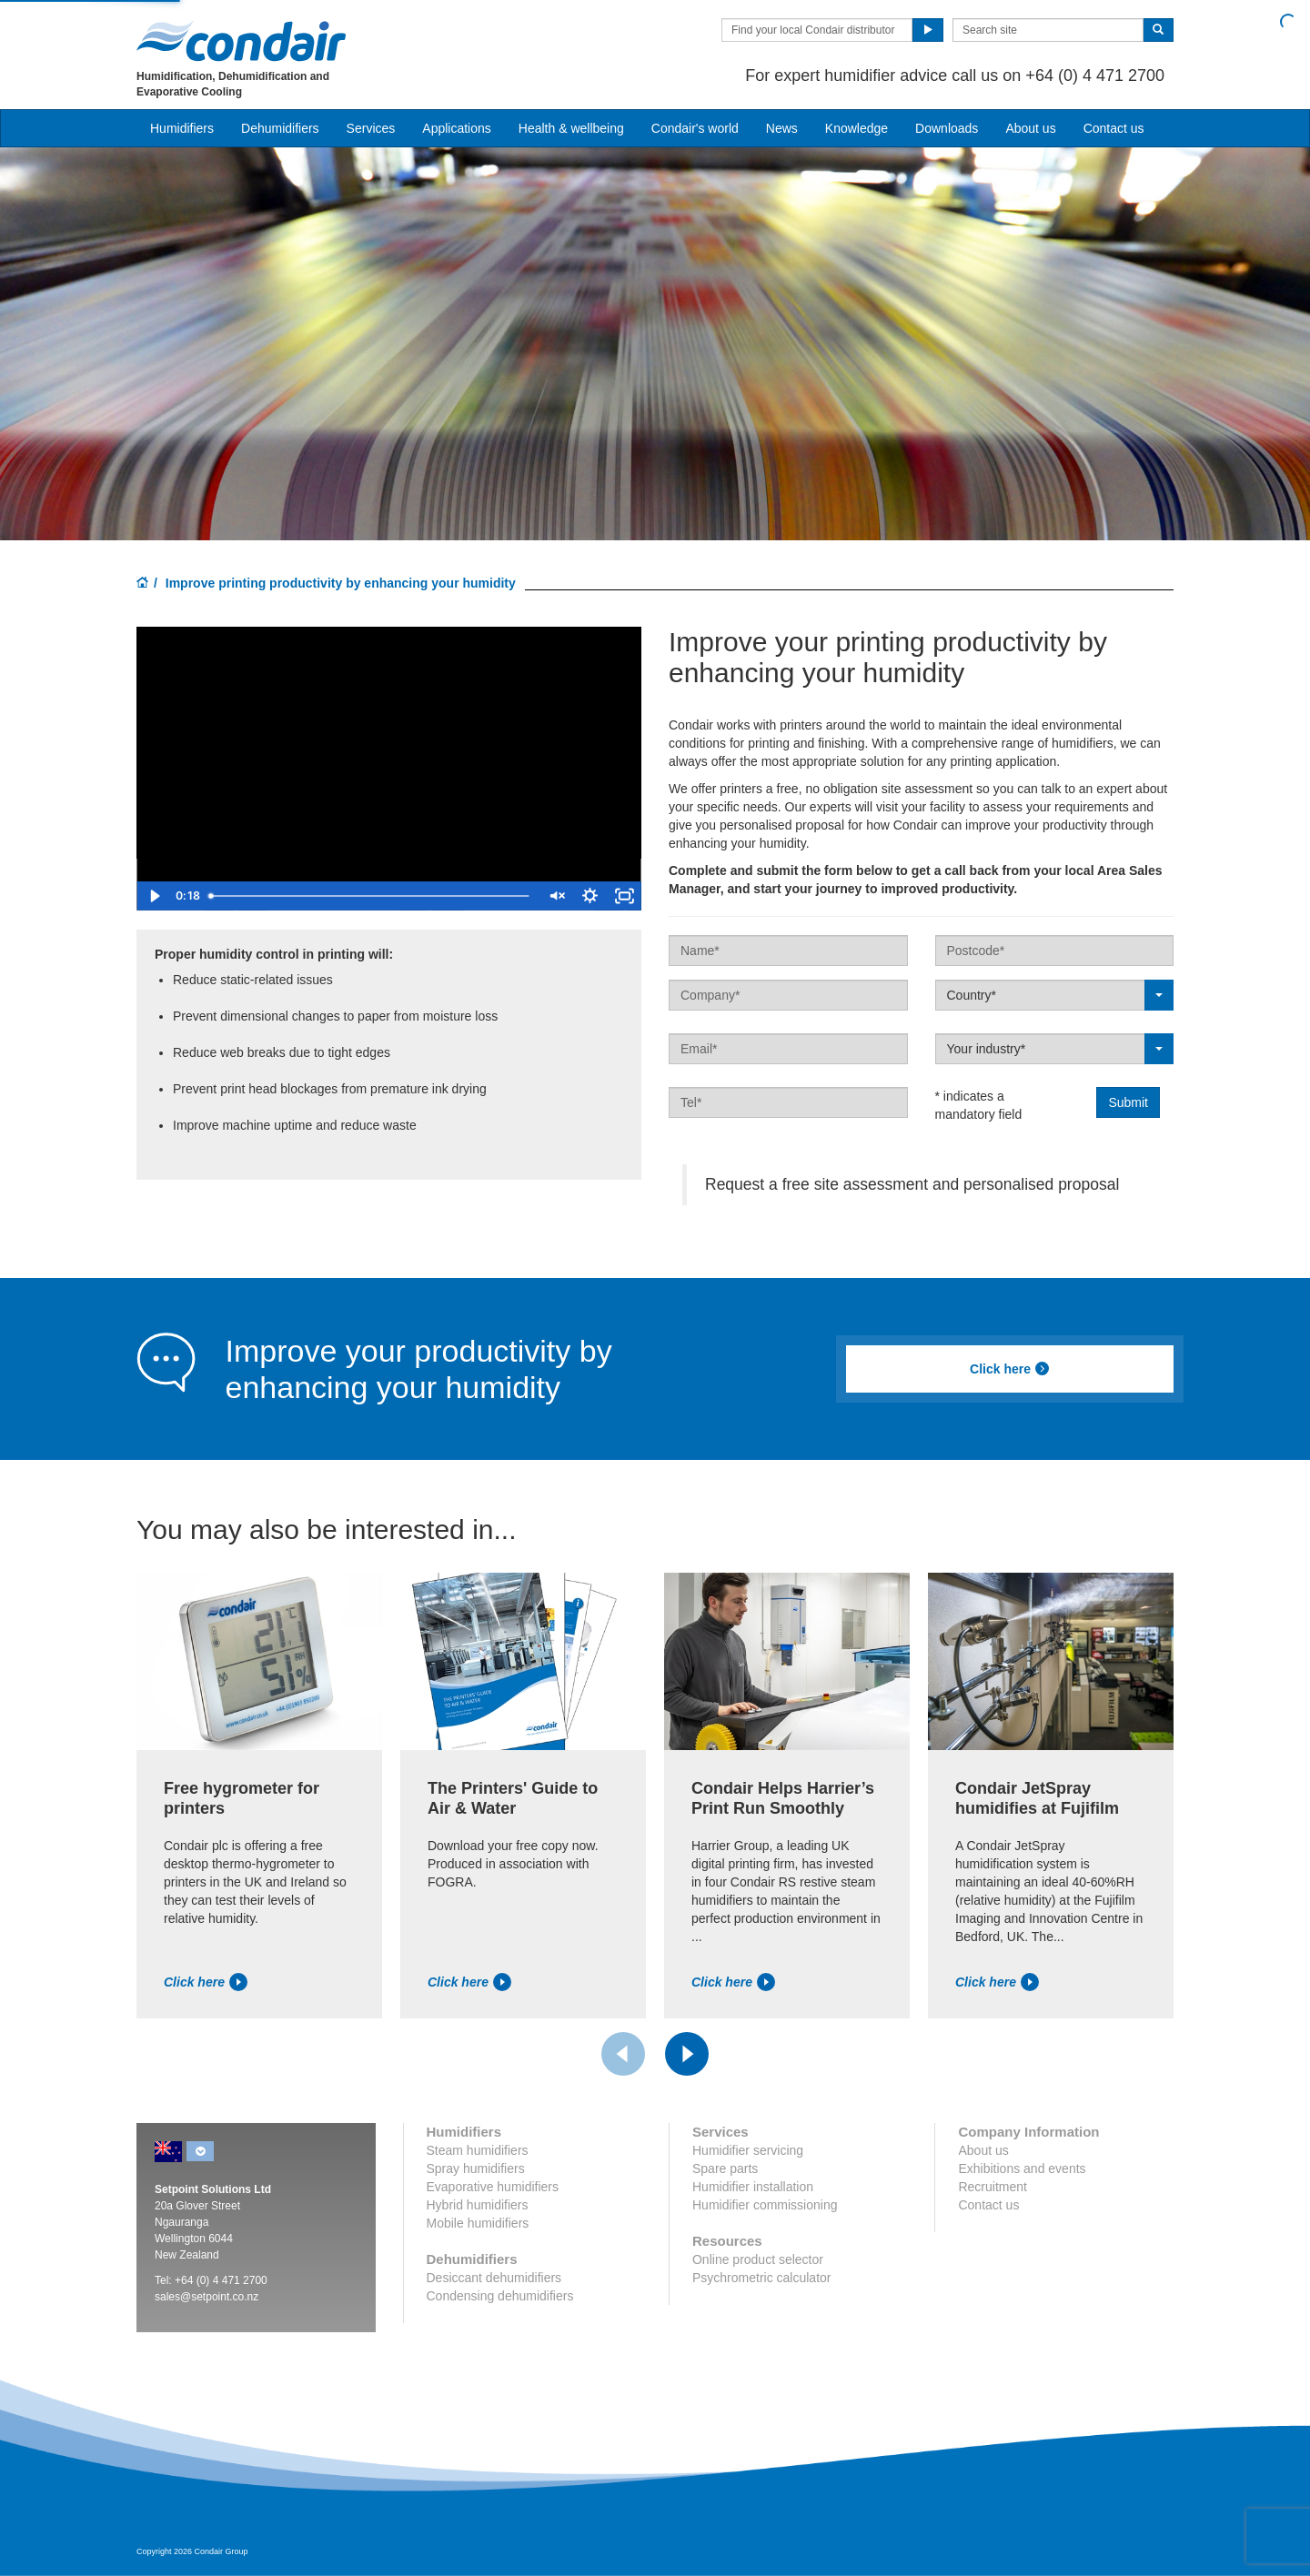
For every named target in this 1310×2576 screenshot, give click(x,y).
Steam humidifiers (478, 2150)
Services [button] (371, 128)
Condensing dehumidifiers (500, 2296)
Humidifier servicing (747, 2150)
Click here (1010, 1369)
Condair (241, 41)
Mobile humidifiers (478, 2223)
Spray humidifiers (476, 2168)
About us (1030, 128)
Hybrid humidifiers (478, 2205)
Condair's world (695, 128)
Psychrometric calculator (761, 2277)
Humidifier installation (752, 2186)
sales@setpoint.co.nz (206, 2296)
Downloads (946, 128)
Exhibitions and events (1021, 2168)
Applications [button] (456, 128)
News (782, 128)
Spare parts (725, 2168)
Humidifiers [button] (182, 128)
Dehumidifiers (280, 128)
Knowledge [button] (856, 128)
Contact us (1113, 128)
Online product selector (757, 2259)
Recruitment (992, 2186)
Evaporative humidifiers (493, 2186)
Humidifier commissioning (765, 2205)
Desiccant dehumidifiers (494, 2277)
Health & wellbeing (571, 128)
